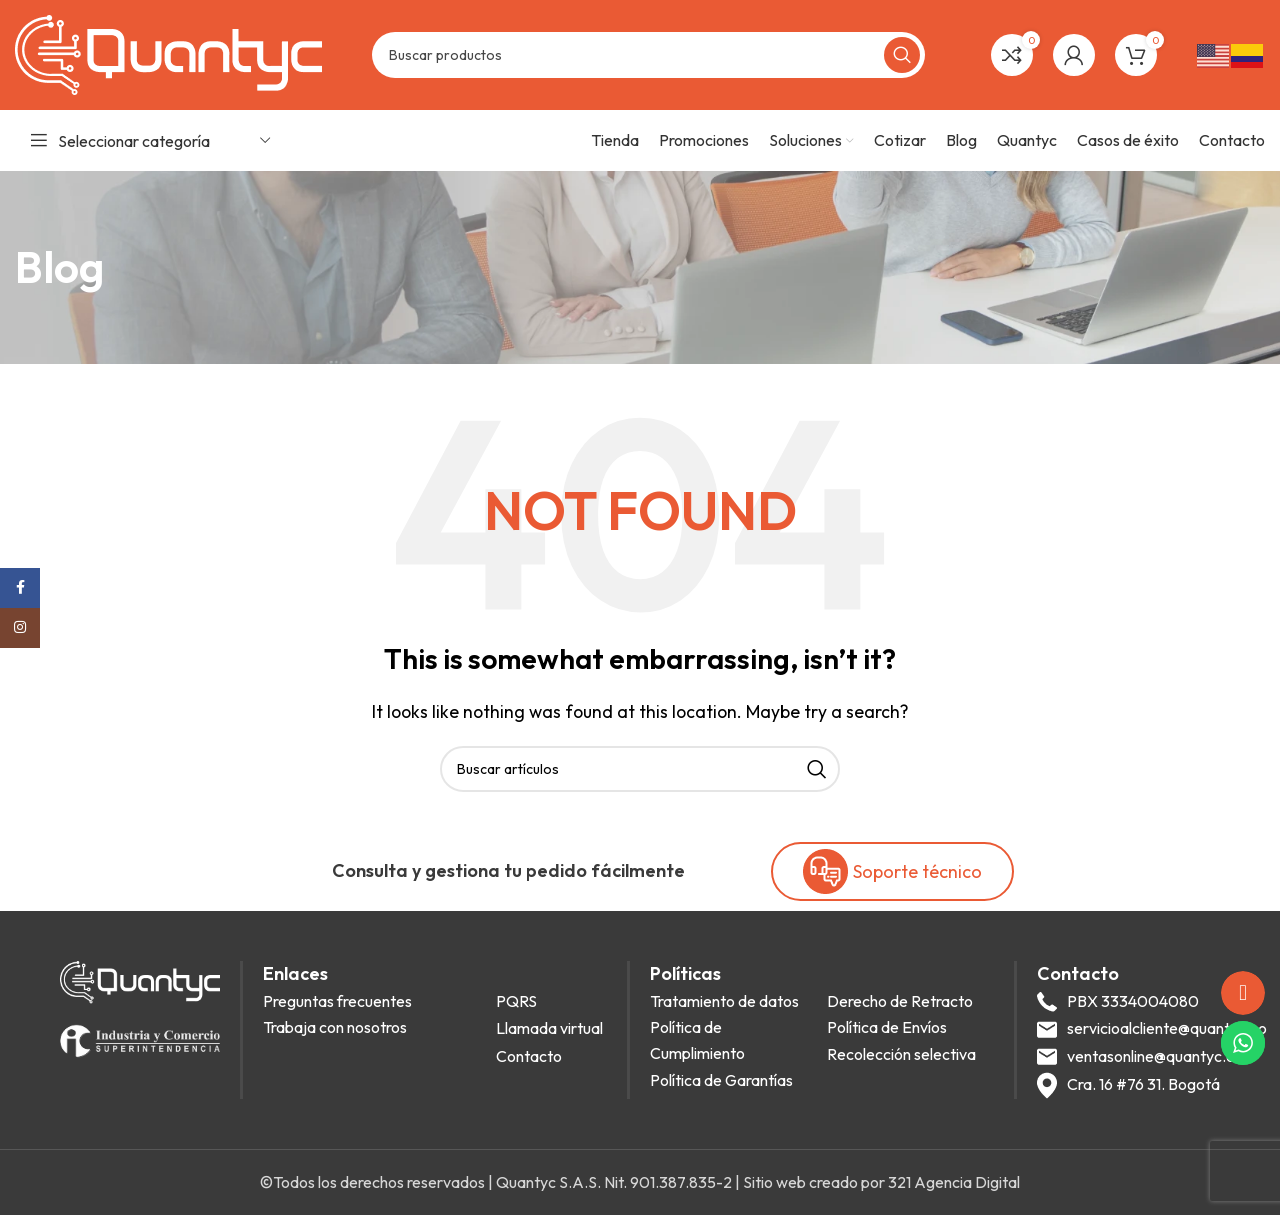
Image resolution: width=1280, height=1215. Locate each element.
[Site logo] (168, 53)
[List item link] (374, 1002)
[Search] (648, 55)
